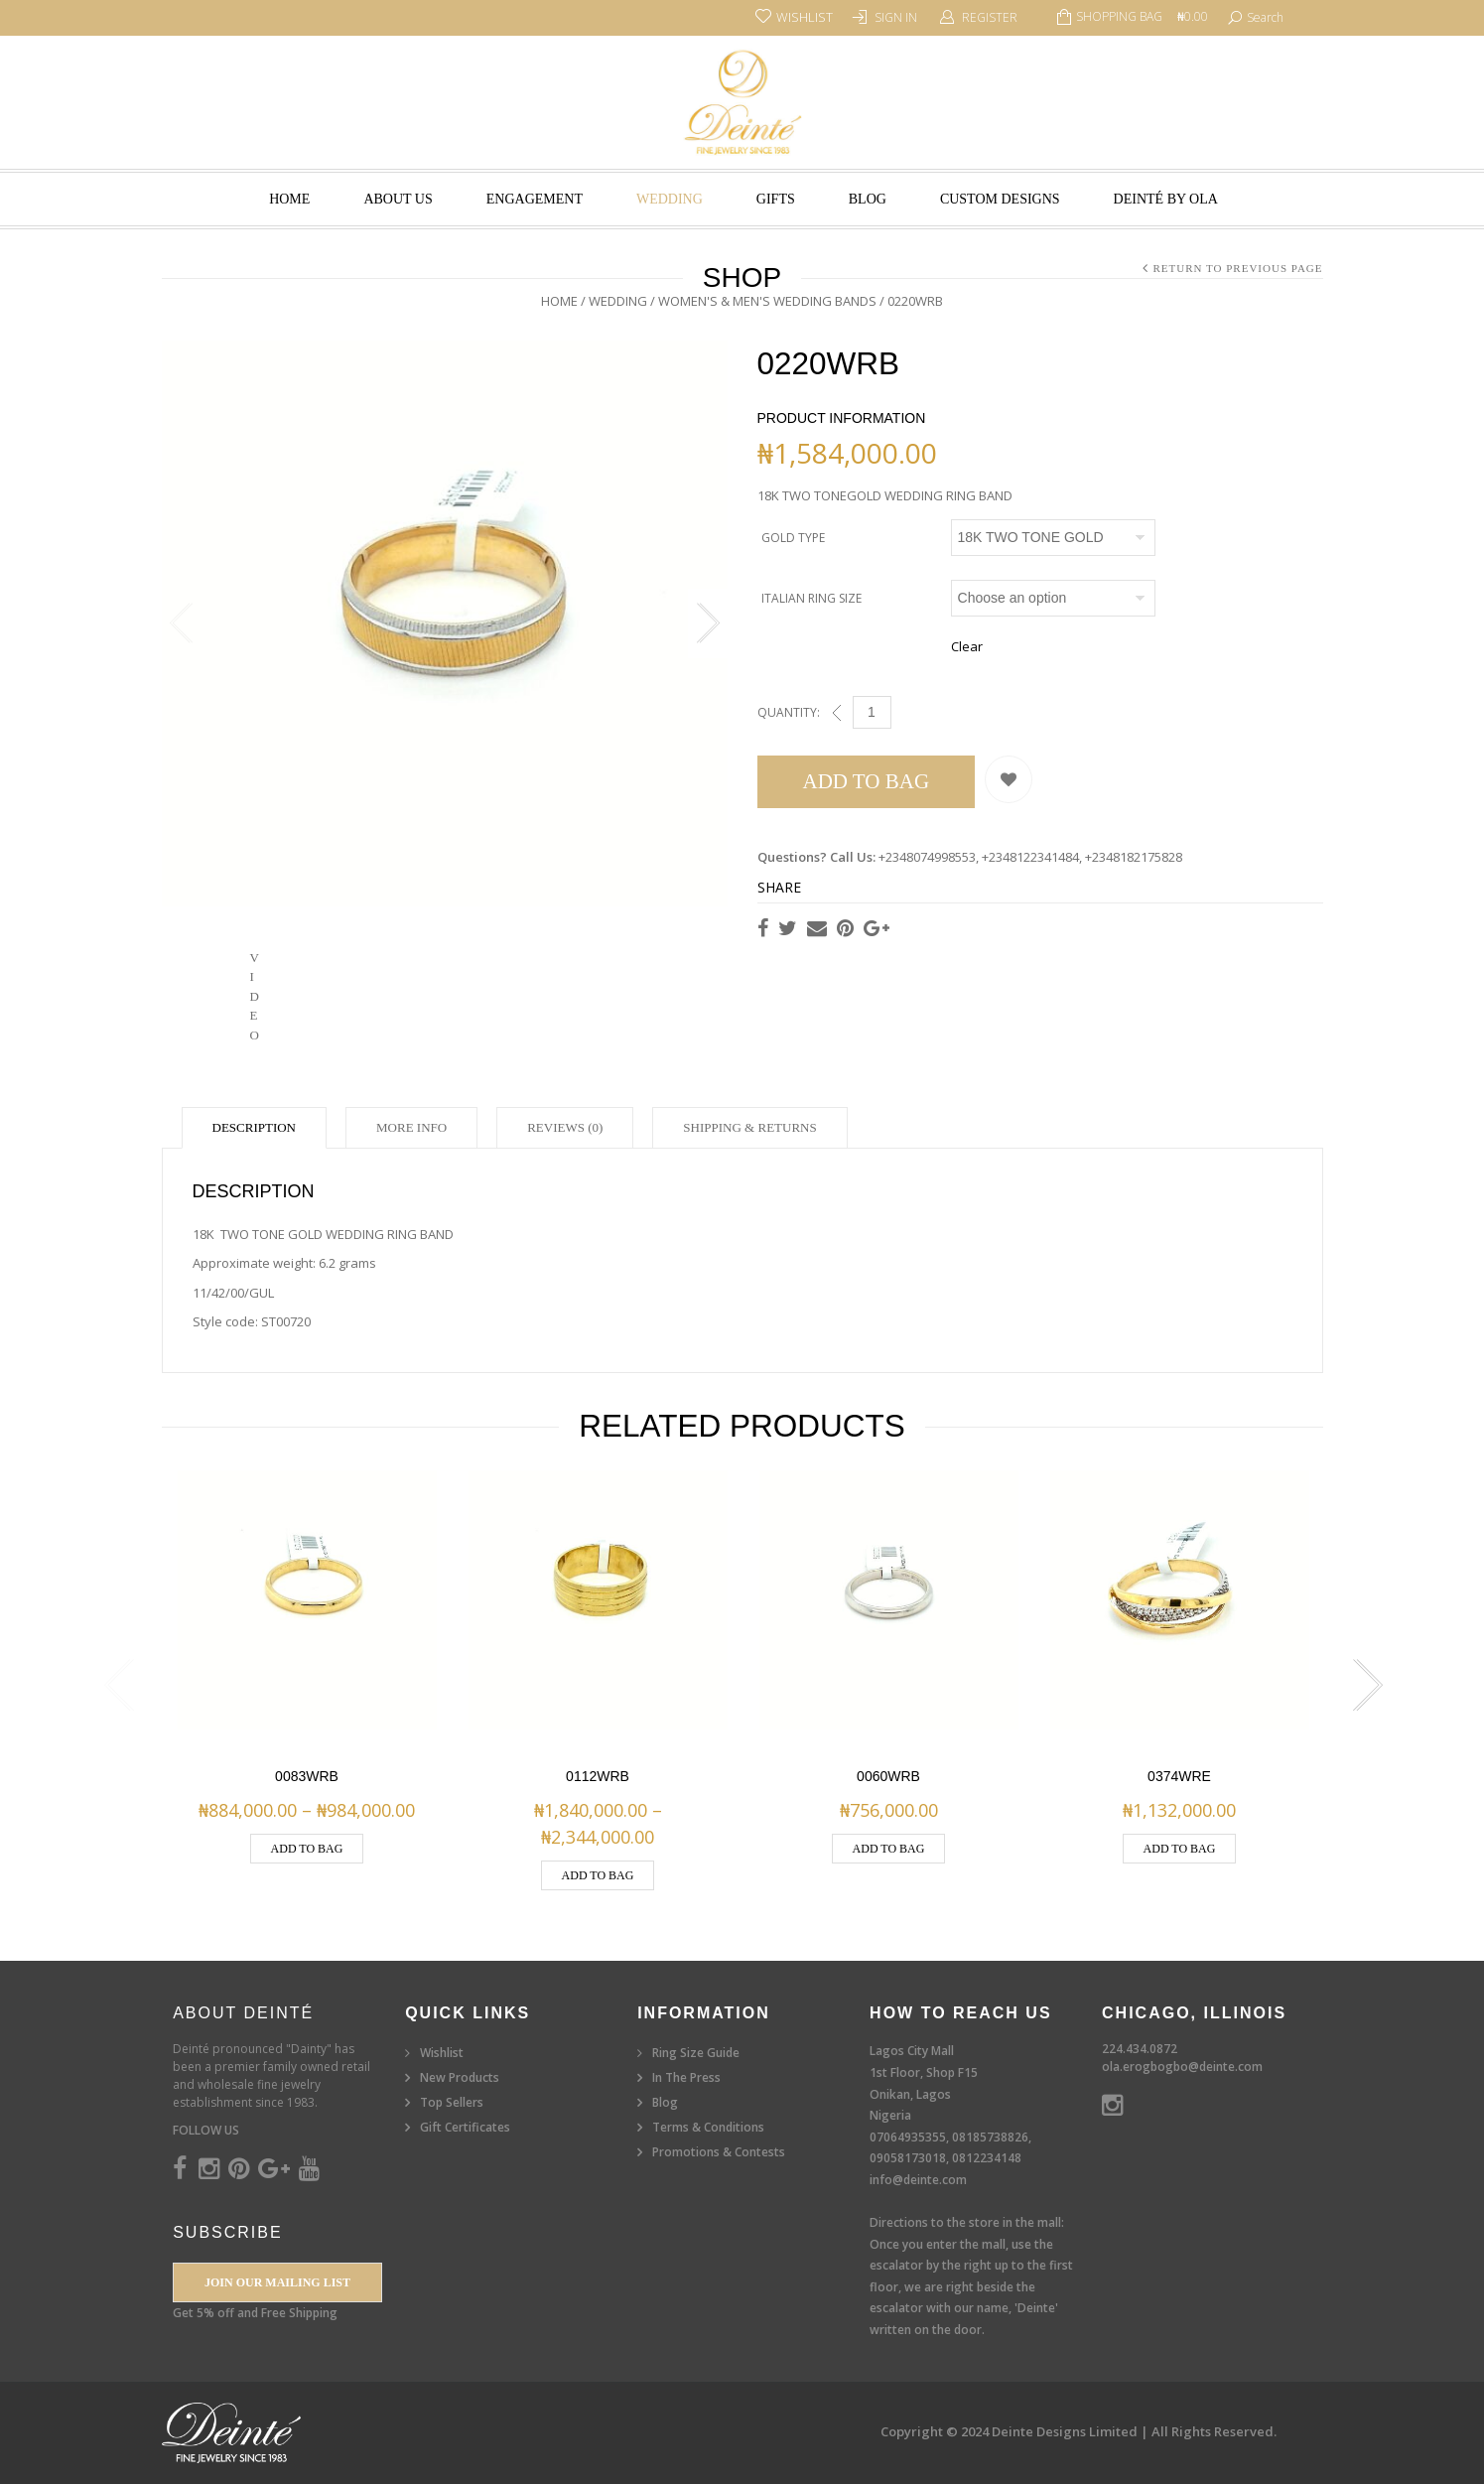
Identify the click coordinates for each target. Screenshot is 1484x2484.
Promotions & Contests (718, 2151)
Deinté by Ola (1166, 199)
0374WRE (1179, 1776)
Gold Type (793, 537)
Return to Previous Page (1237, 268)
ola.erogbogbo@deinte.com (1182, 2066)
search (1265, 17)
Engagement (534, 199)
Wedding (669, 199)
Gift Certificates (465, 2127)
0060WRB (888, 1776)
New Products (459, 2077)
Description (254, 1127)
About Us (397, 199)
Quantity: (788, 712)
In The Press (686, 2077)
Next (708, 623)
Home (289, 199)
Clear (967, 646)
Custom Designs (1000, 199)
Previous (182, 623)
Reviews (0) (565, 1127)
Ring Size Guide (696, 2052)
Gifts (775, 199)
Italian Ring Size (811, 598)
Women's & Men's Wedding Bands (767, 301)
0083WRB (306, 1776)
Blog (867, 199)
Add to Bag (866, 781)
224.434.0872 (1139, 2048)
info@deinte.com (918, 2179)
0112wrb (597, 1776)
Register (989, 17)
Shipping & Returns (749, 1127)
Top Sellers (451, 2102)
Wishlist (442, 2052)
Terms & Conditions (708, 2127)
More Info (411, 1127)
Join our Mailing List (277, 2282)
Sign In (896, 17)
